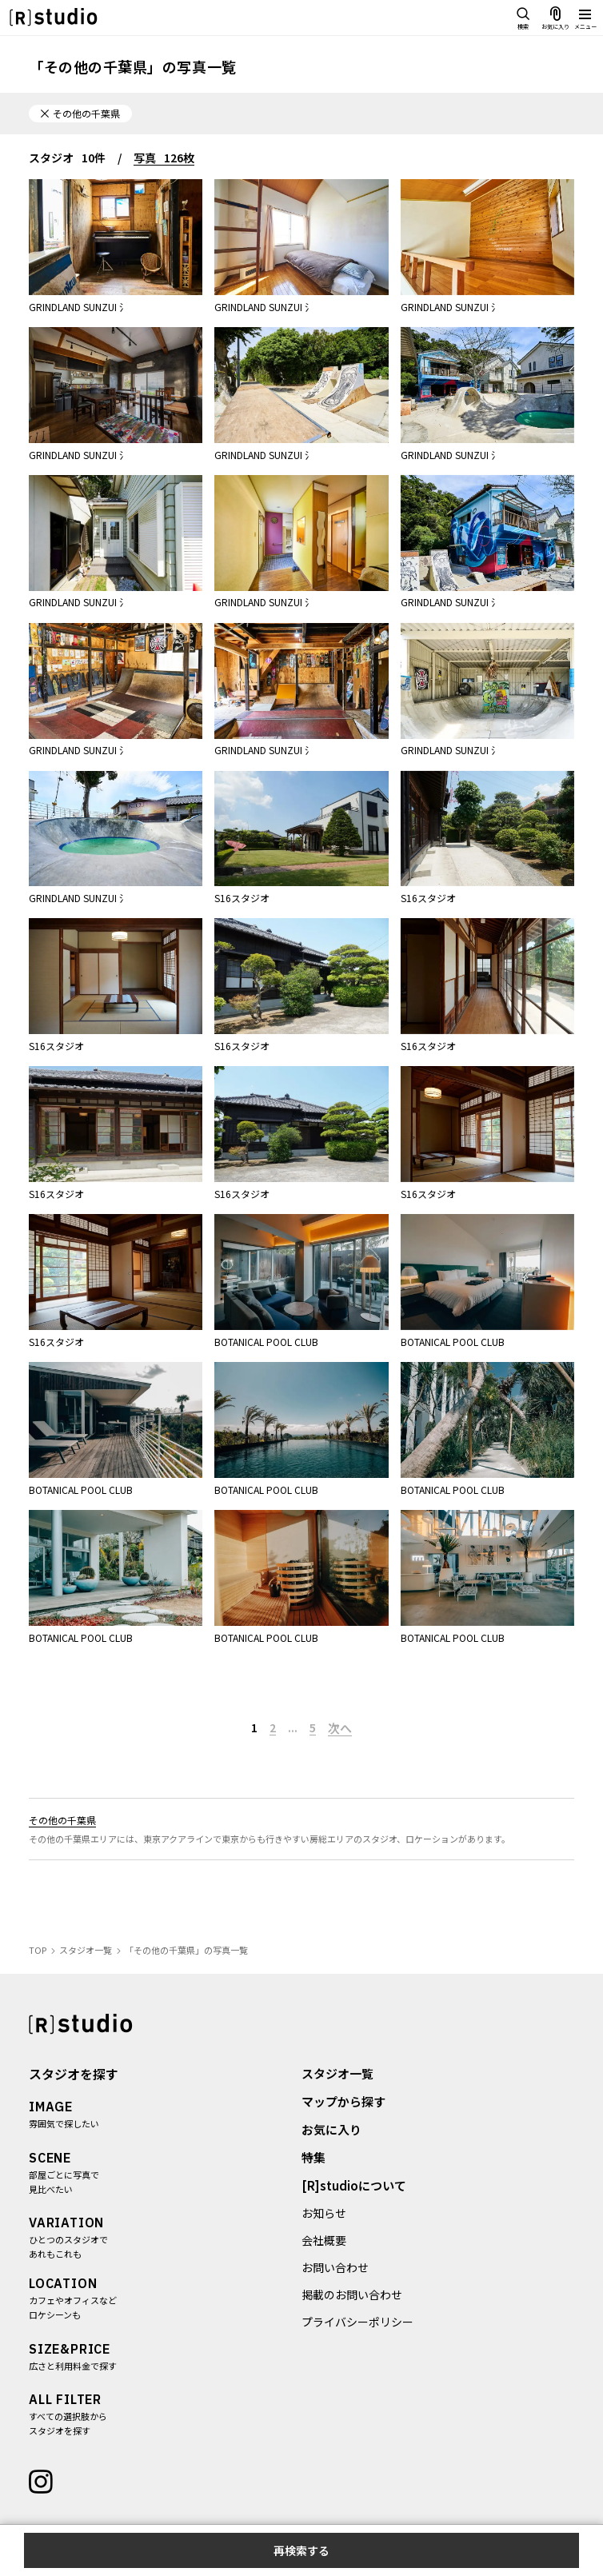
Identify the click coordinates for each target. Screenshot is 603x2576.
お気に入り (331, 2130)
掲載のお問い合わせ (352, 2295)
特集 (313, 2158)
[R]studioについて (354, 2186)
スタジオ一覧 (337, 2074)
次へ (340, 1727)
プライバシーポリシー (357, 2322)
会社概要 (324, 2241)
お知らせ (324, 2214)
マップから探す (343, 2102)
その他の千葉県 (62, 1820)
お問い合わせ (335, 2268)
